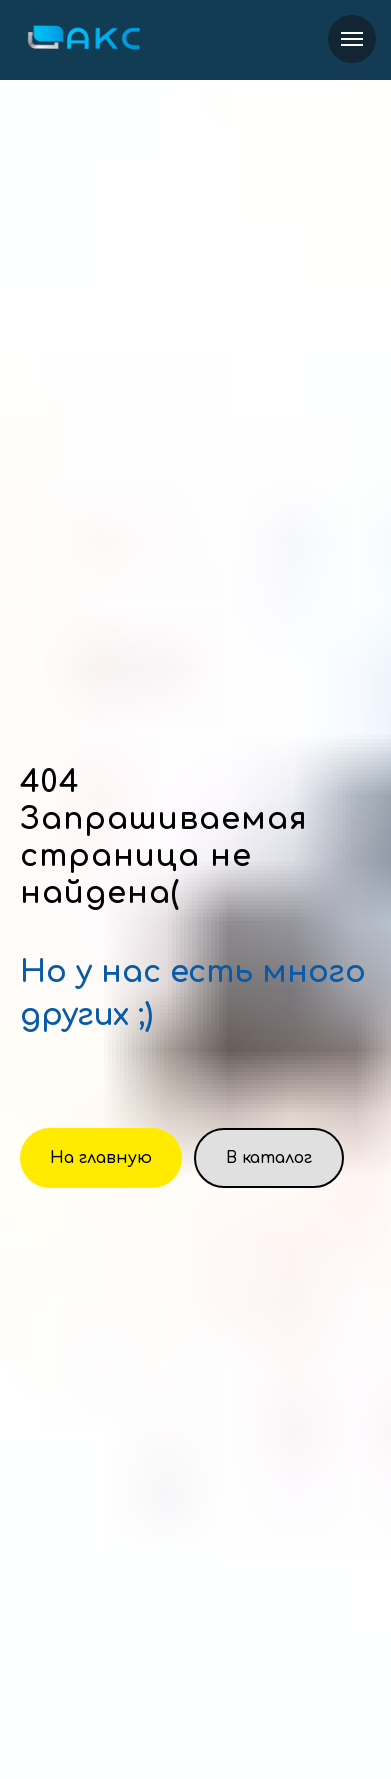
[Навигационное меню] (352, 39)
